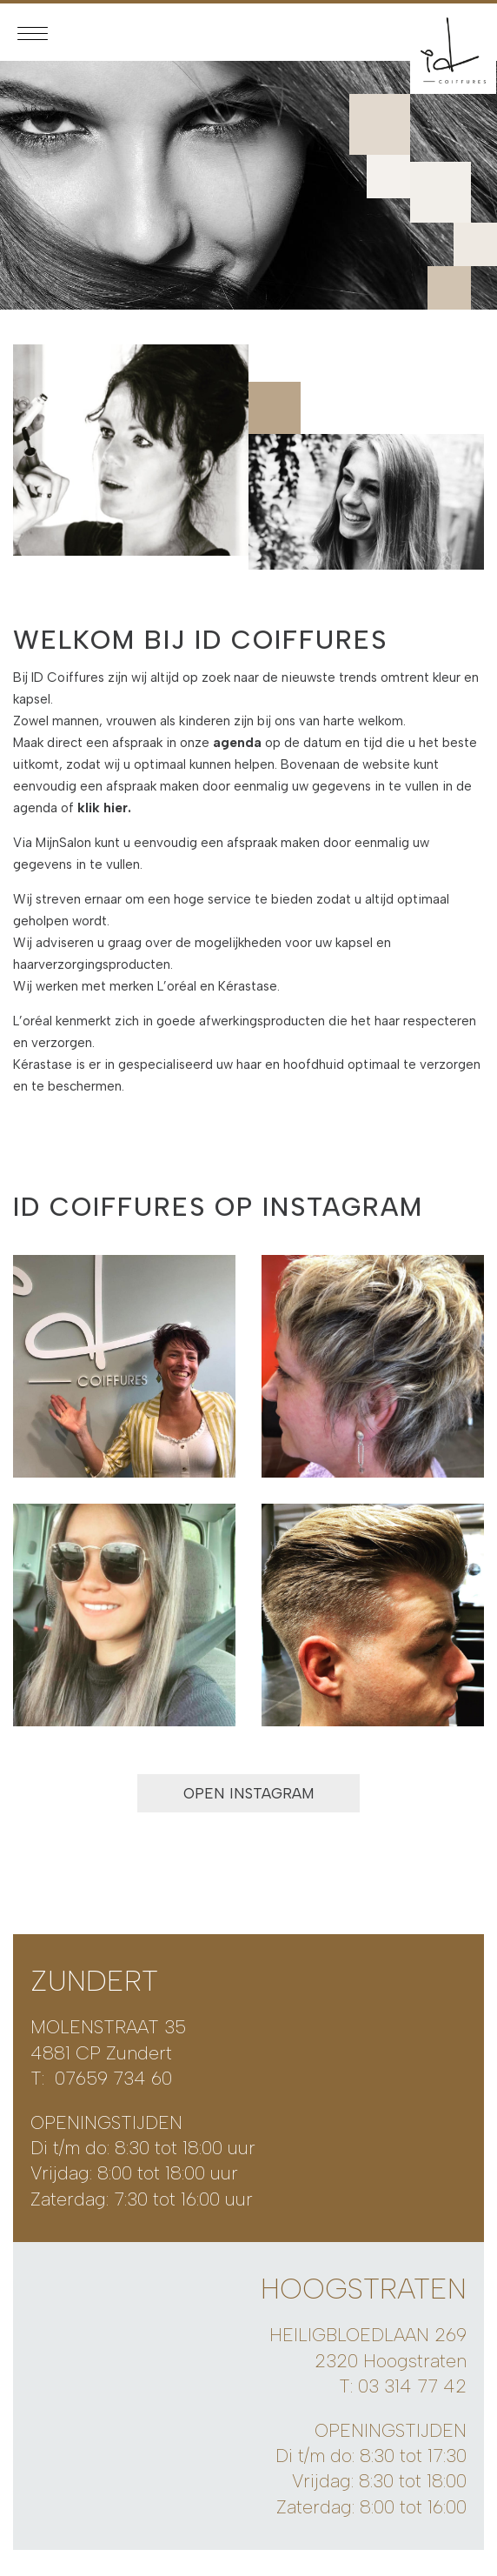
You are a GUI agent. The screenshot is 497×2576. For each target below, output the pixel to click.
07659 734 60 (113, 2078)
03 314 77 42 (412, 2386)
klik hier (102, 808)
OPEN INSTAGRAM (249, 1793)
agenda (237, 743)
